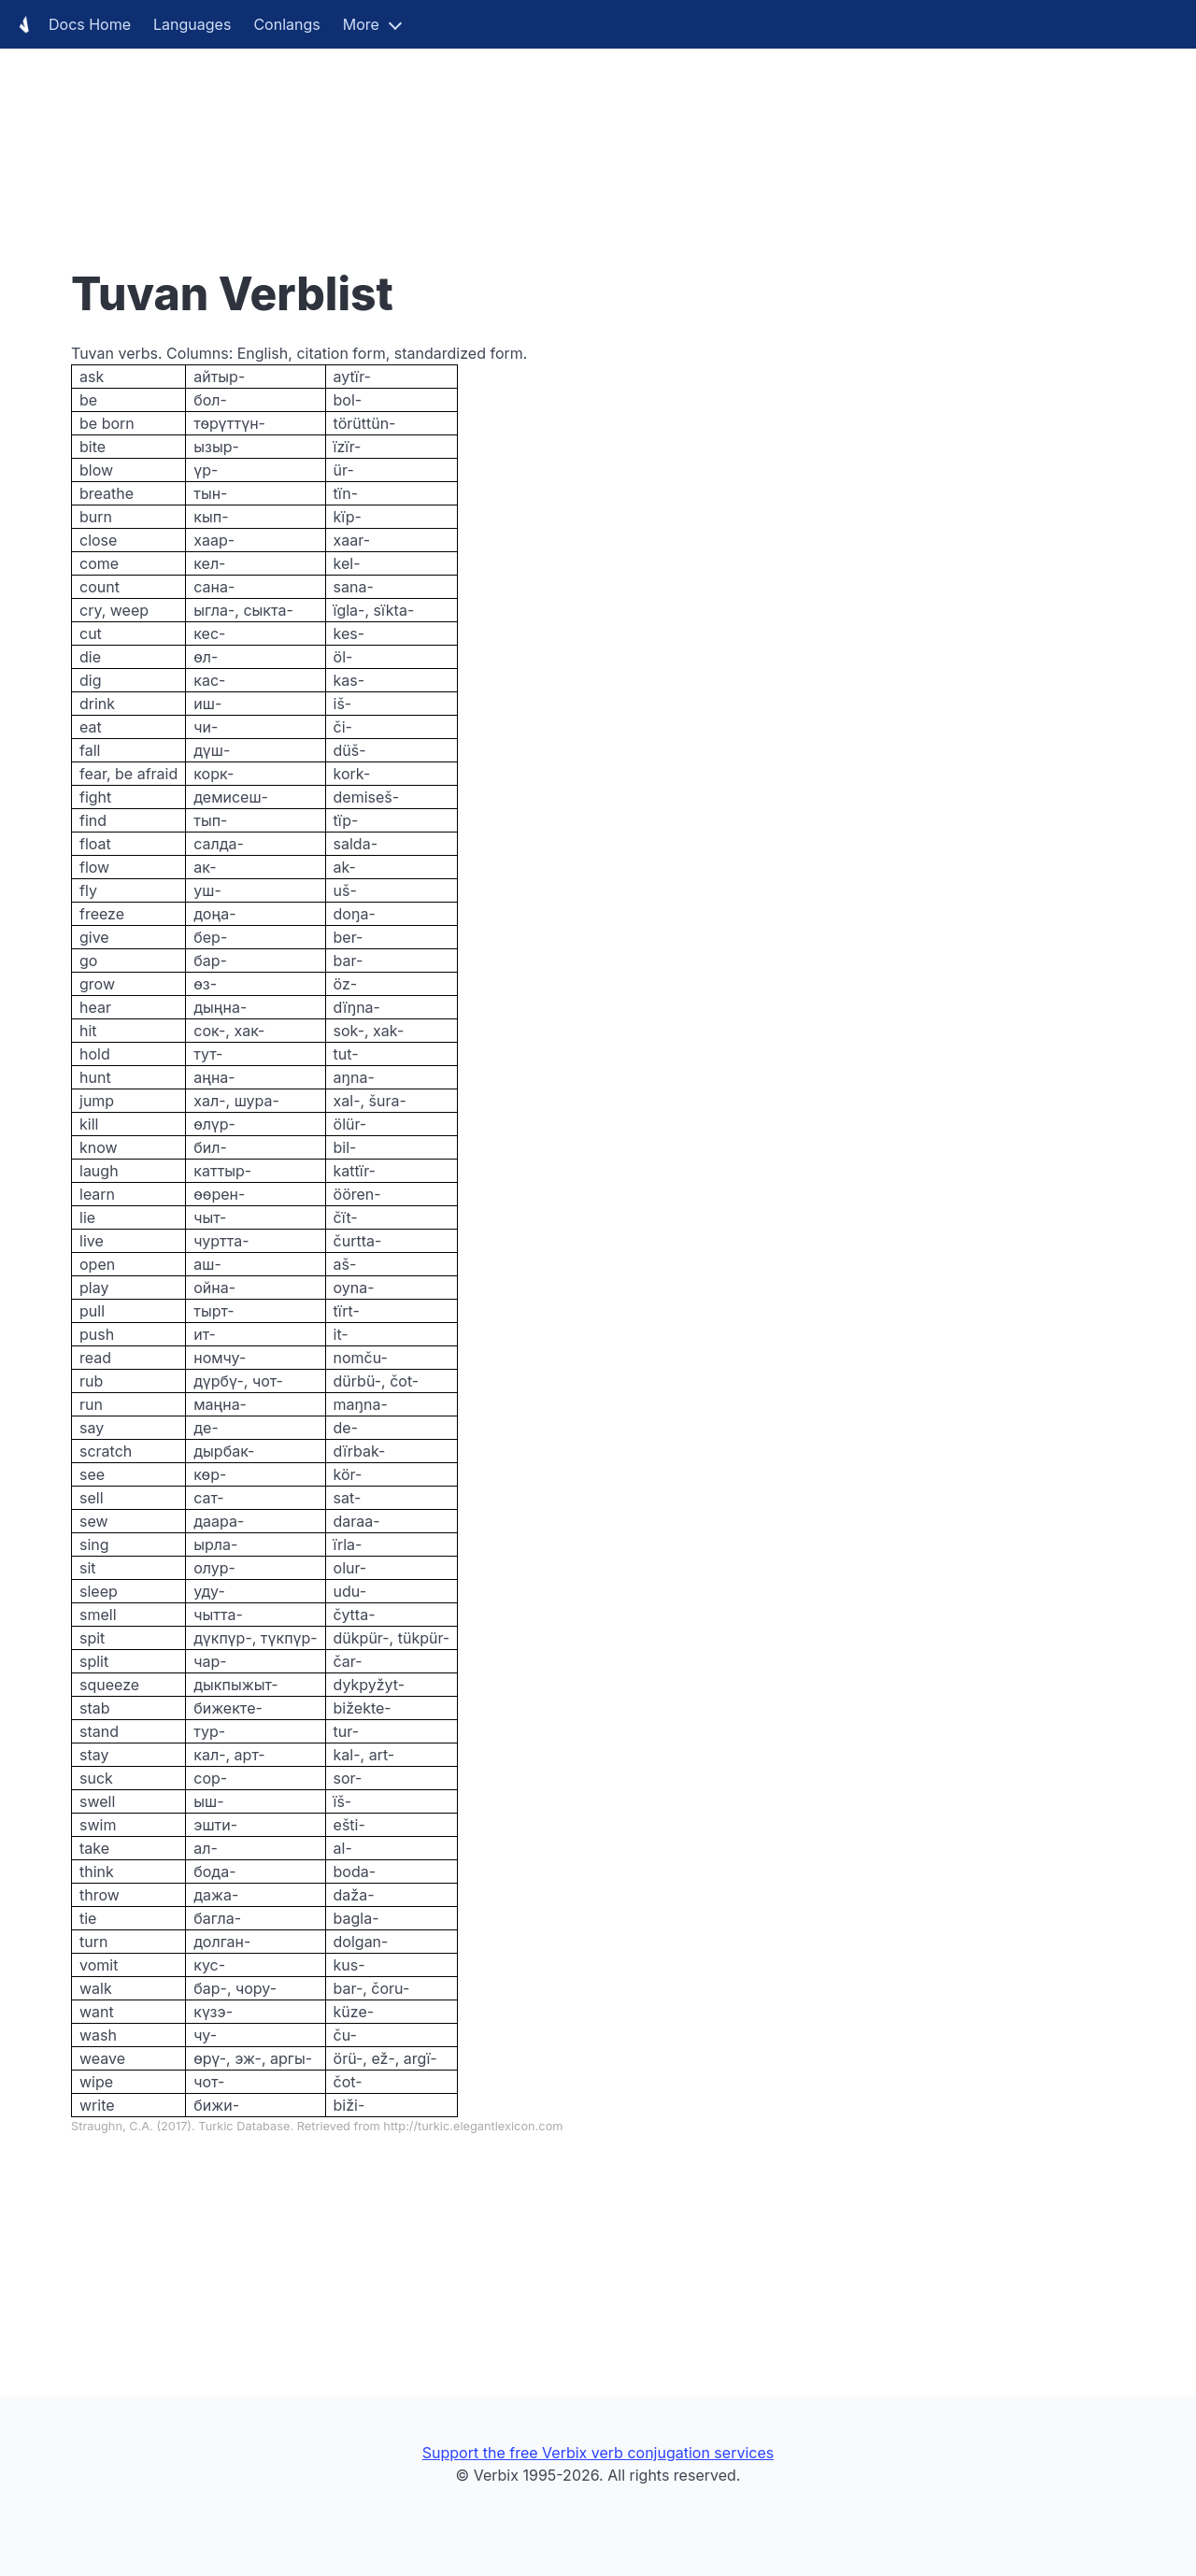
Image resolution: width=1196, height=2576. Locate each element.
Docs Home (71, 24)
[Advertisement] (560, 131)
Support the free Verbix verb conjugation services (598, 2452)
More (361, 24)
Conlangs (286, 24)
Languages (192, 24)
